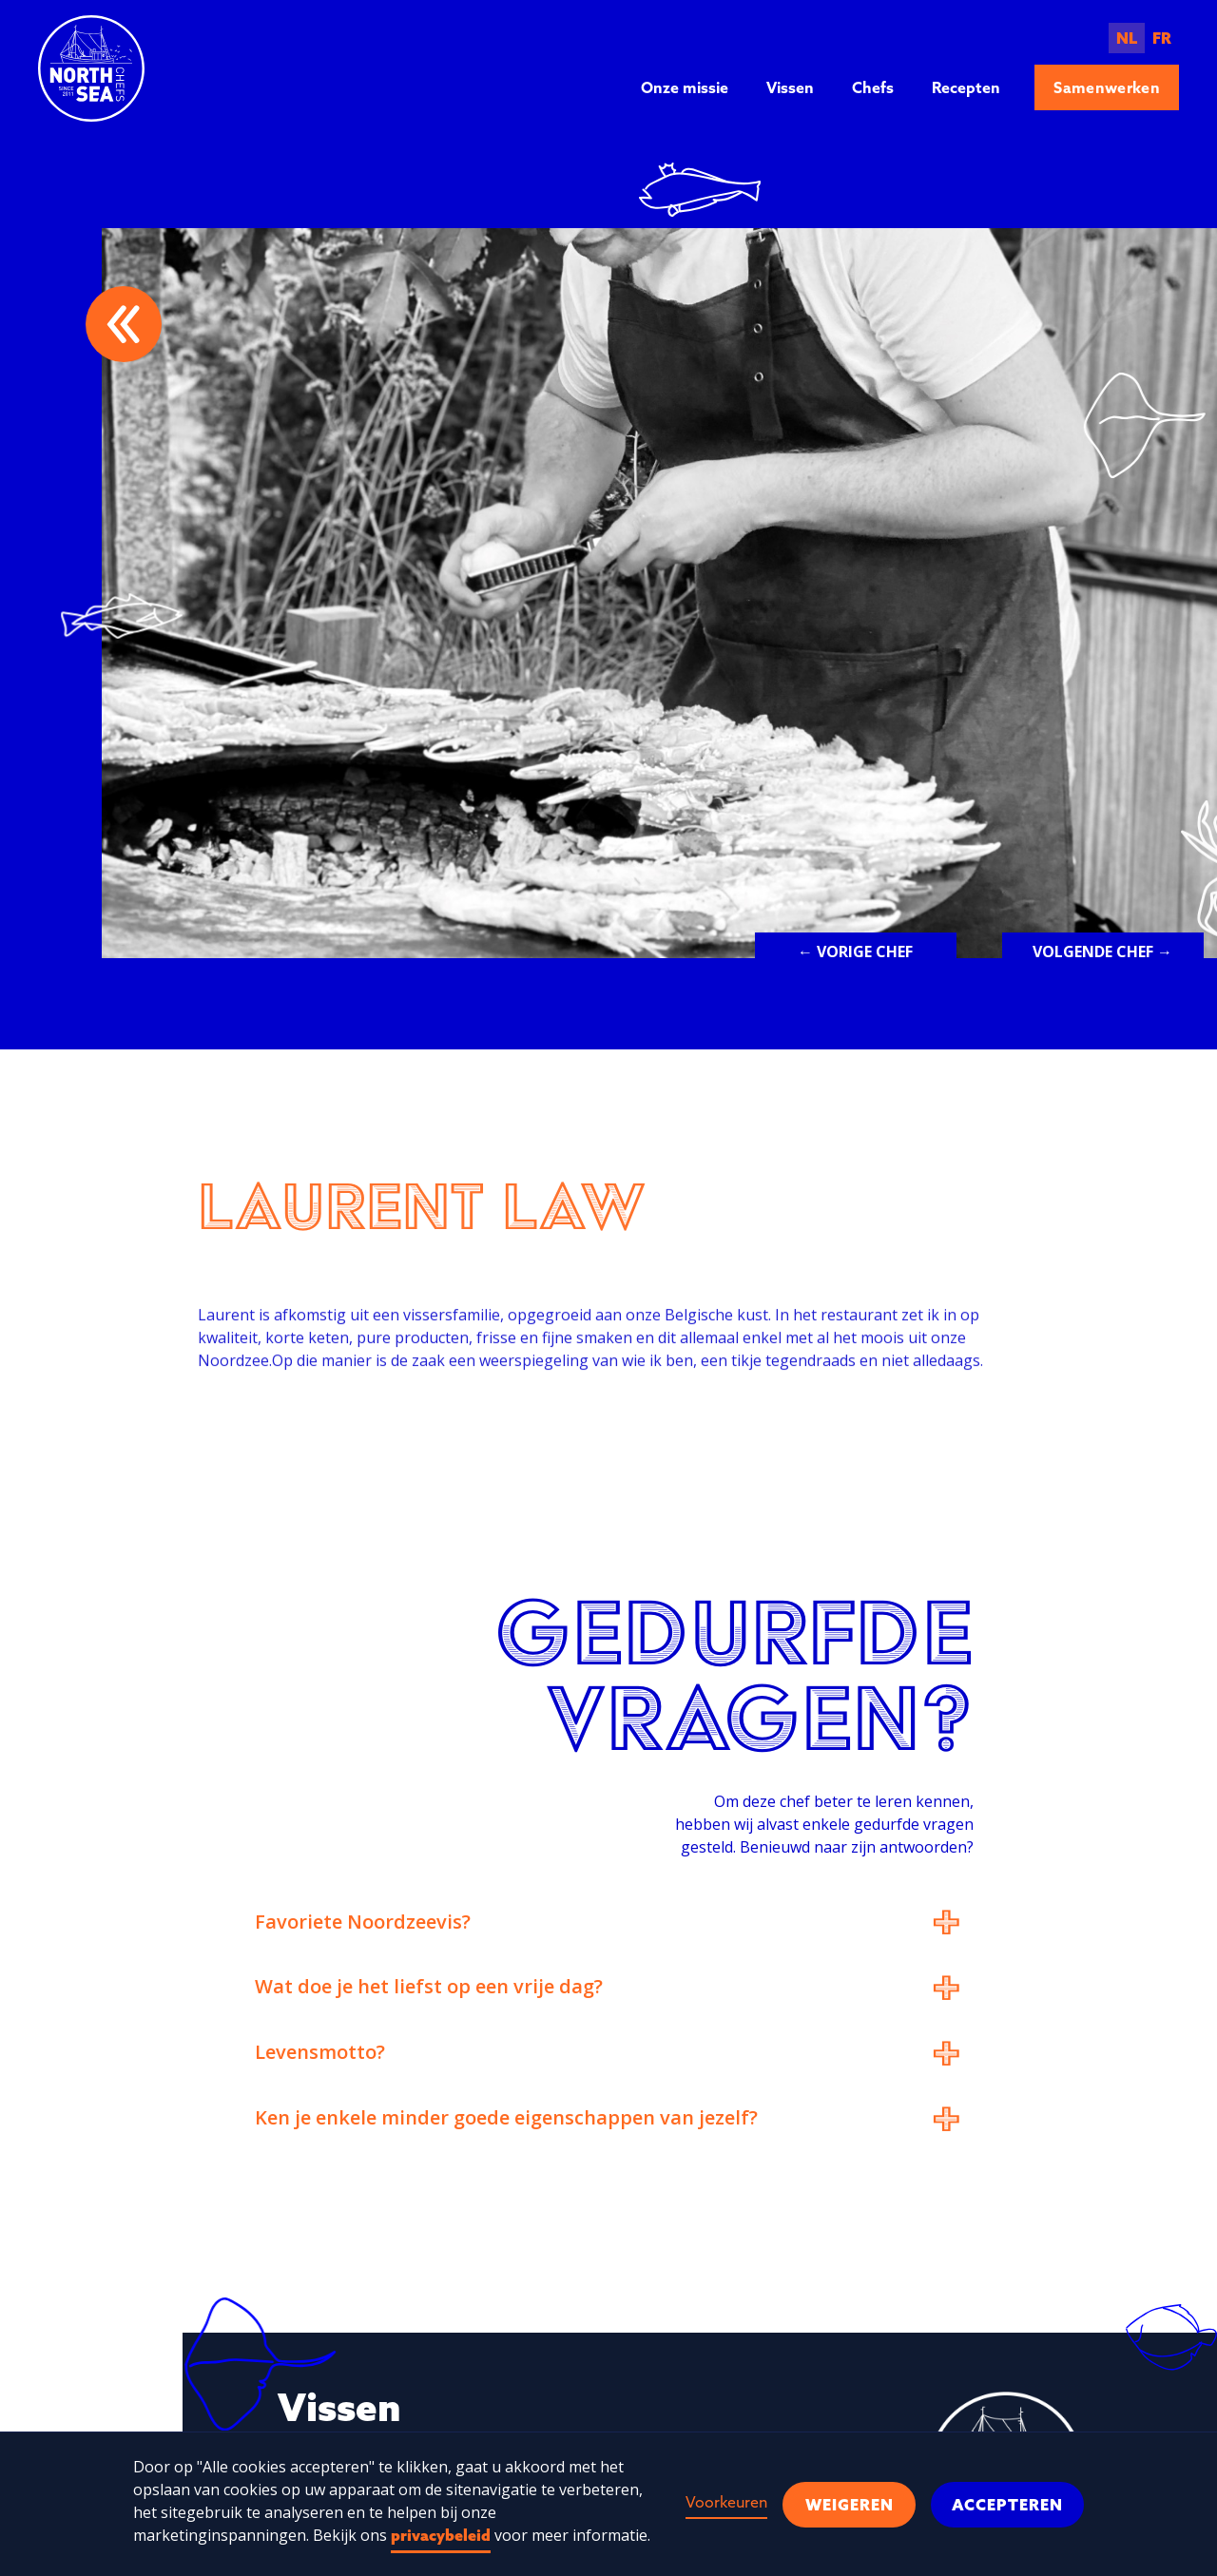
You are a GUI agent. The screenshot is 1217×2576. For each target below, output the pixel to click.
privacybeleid (441, 2535)
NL (1126, 38)
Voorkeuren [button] (726, 2501)
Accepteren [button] (1007, 2504)
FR (1161, 38)
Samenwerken (1106, 87)
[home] (91, 68)
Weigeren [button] (849, 2504)
